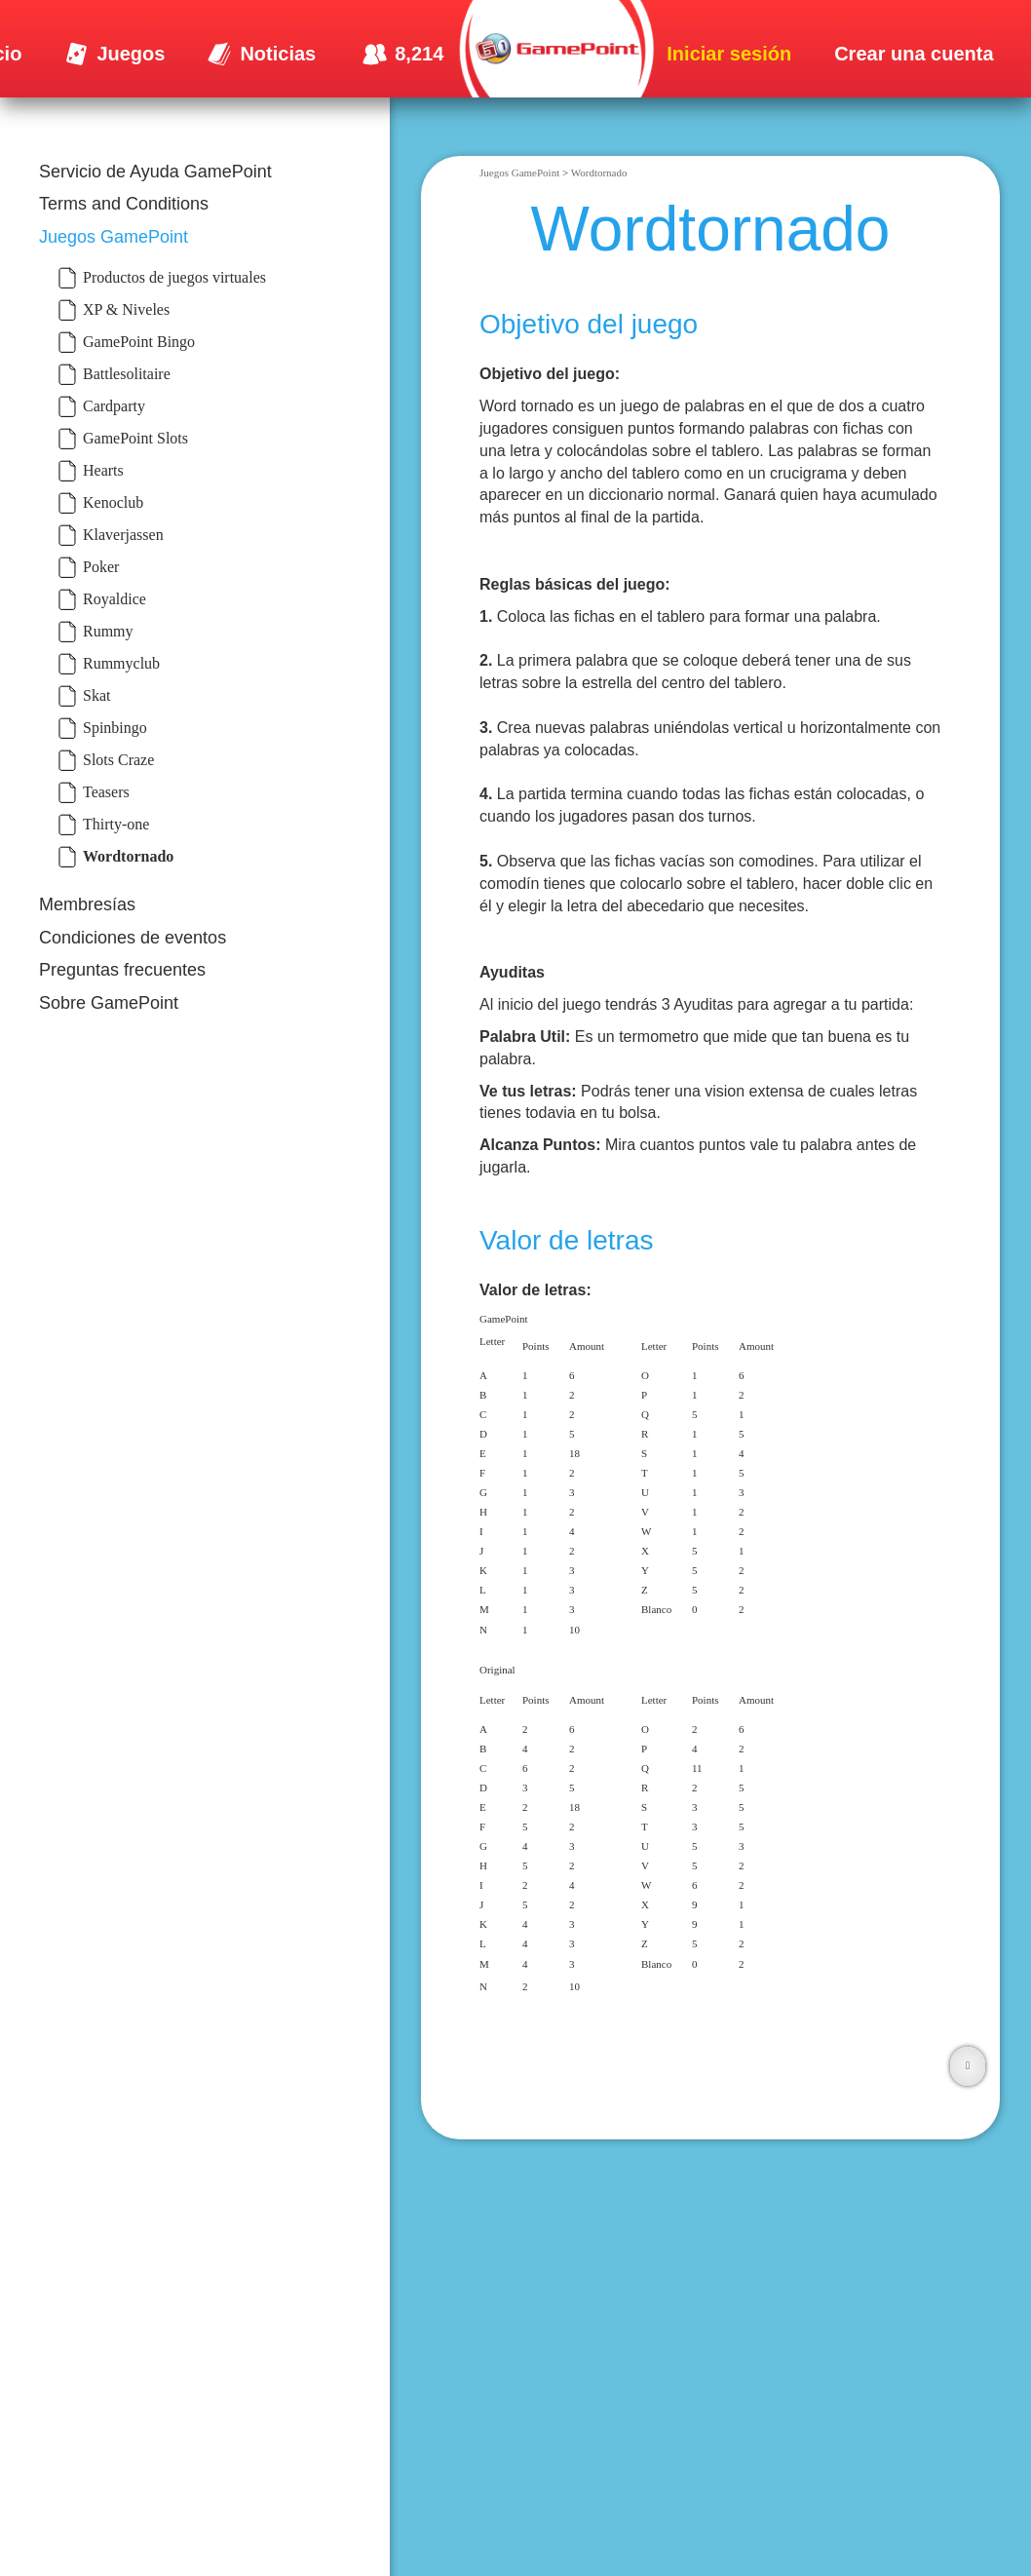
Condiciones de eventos (132, 937)
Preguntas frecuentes (122, 970)
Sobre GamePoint (108, 1003)
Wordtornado (599, 172)
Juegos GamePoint (113, 237)
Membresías (87, 904)
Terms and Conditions (124, 203)
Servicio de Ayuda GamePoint (155, 171)
